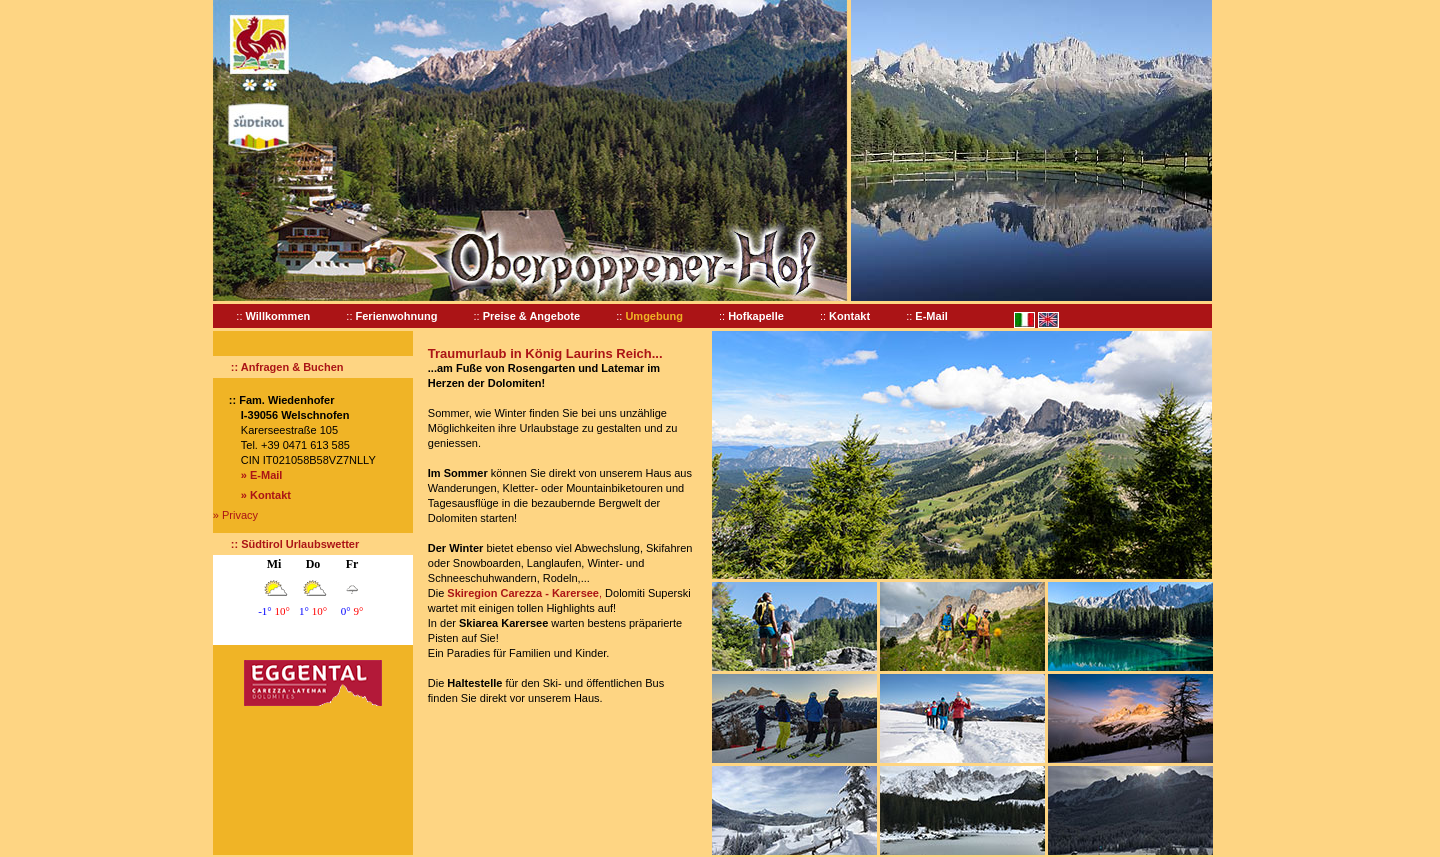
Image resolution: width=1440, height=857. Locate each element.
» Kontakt (266, 495)
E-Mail (931, 316)
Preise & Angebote (531, 316)
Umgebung (653, 316)
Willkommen (278, 316)
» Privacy (235, 515)
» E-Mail (262, 475)
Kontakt (849, 316)
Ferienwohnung (397, 316)
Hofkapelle (756, 316)
